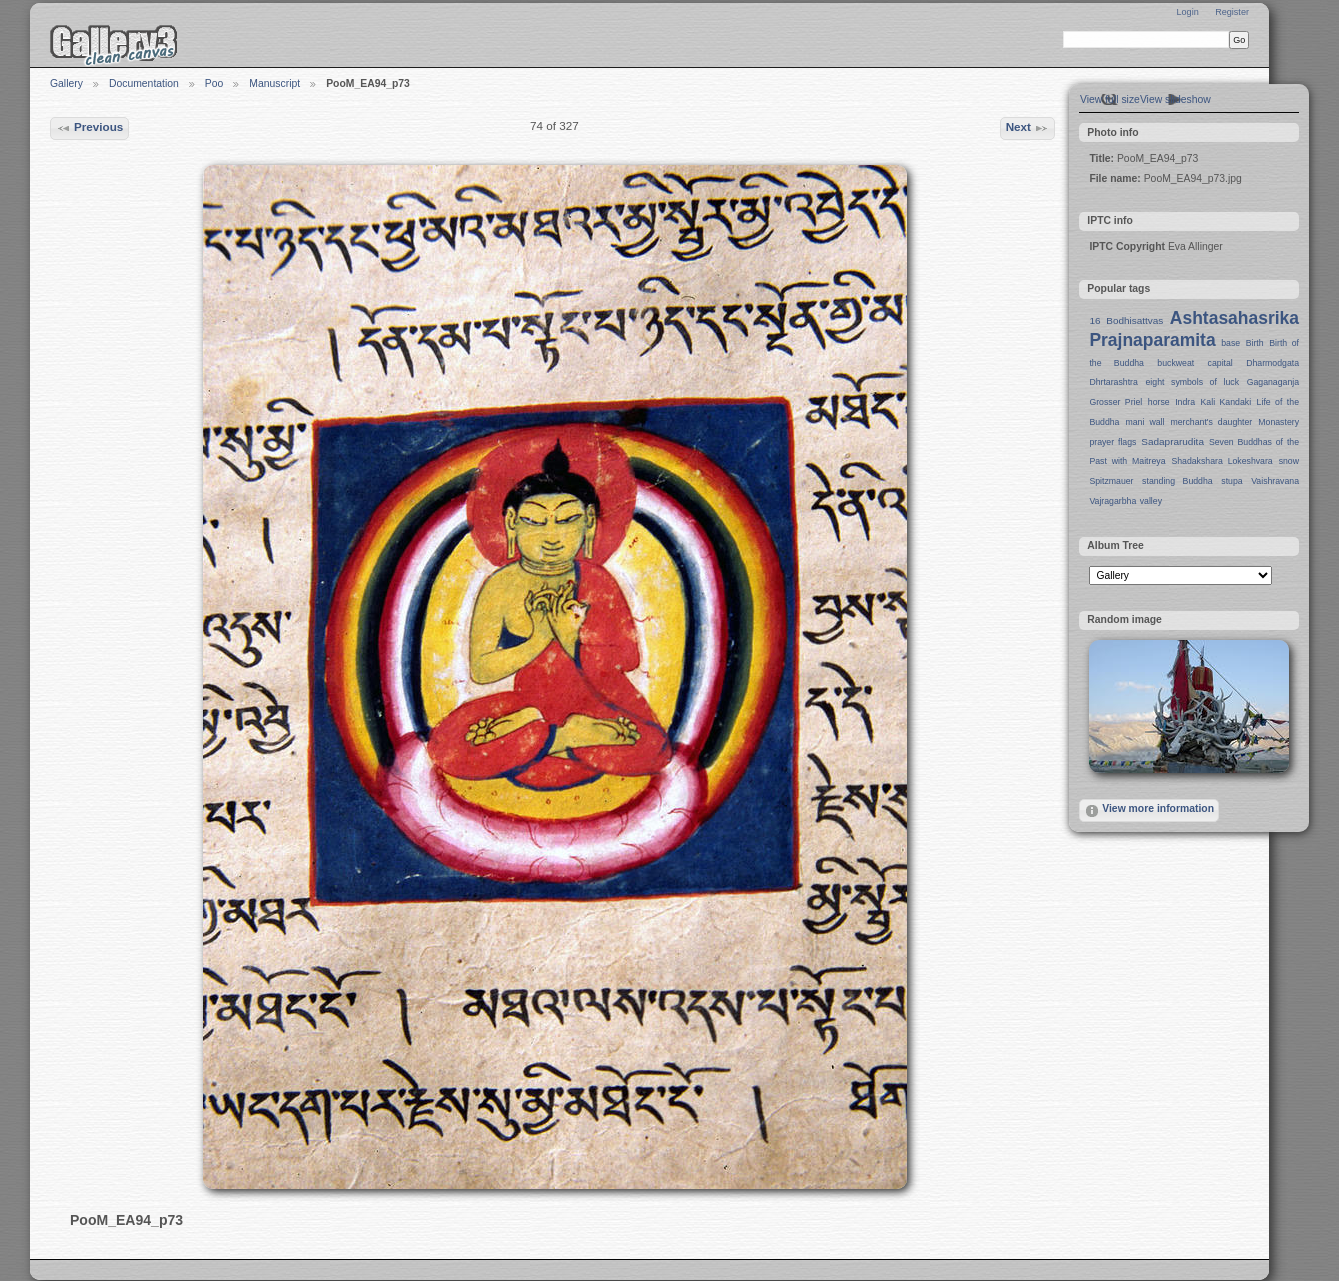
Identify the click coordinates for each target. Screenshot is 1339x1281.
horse (1159, 402)
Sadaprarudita (1172, 441)
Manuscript (274, 83)
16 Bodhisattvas (1126, 320)
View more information (1149, 811)
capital (1220, 363)
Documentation (144, 83)
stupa (1231, 481)
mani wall (1145, 422)
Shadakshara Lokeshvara (1221, 461)
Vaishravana (1275, 481)
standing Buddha (1177, 481)
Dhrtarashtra (1113, 382)
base (1230, 343)
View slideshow (1175, 99)
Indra (1185, 402)
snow (1289, 461)
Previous (90, 128)
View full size (1110, 99)
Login (1187, 12)
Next (1028, 128)
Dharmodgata (1272, 363)
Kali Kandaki (1226, 402)
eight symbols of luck (1192, 382)
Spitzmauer (1111, 481)
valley (1151, 501)
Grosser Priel (1115, 402)
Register (1232, 12)
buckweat (1175, 363)
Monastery (1278, 422)
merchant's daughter (1211, 422)
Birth (1255, 343)
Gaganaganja (1273, 382)
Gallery (66, 83)
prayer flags (1112, 442)
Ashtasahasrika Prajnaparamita (1194, 329)
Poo (214, 83)
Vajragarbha (1112, 501)
